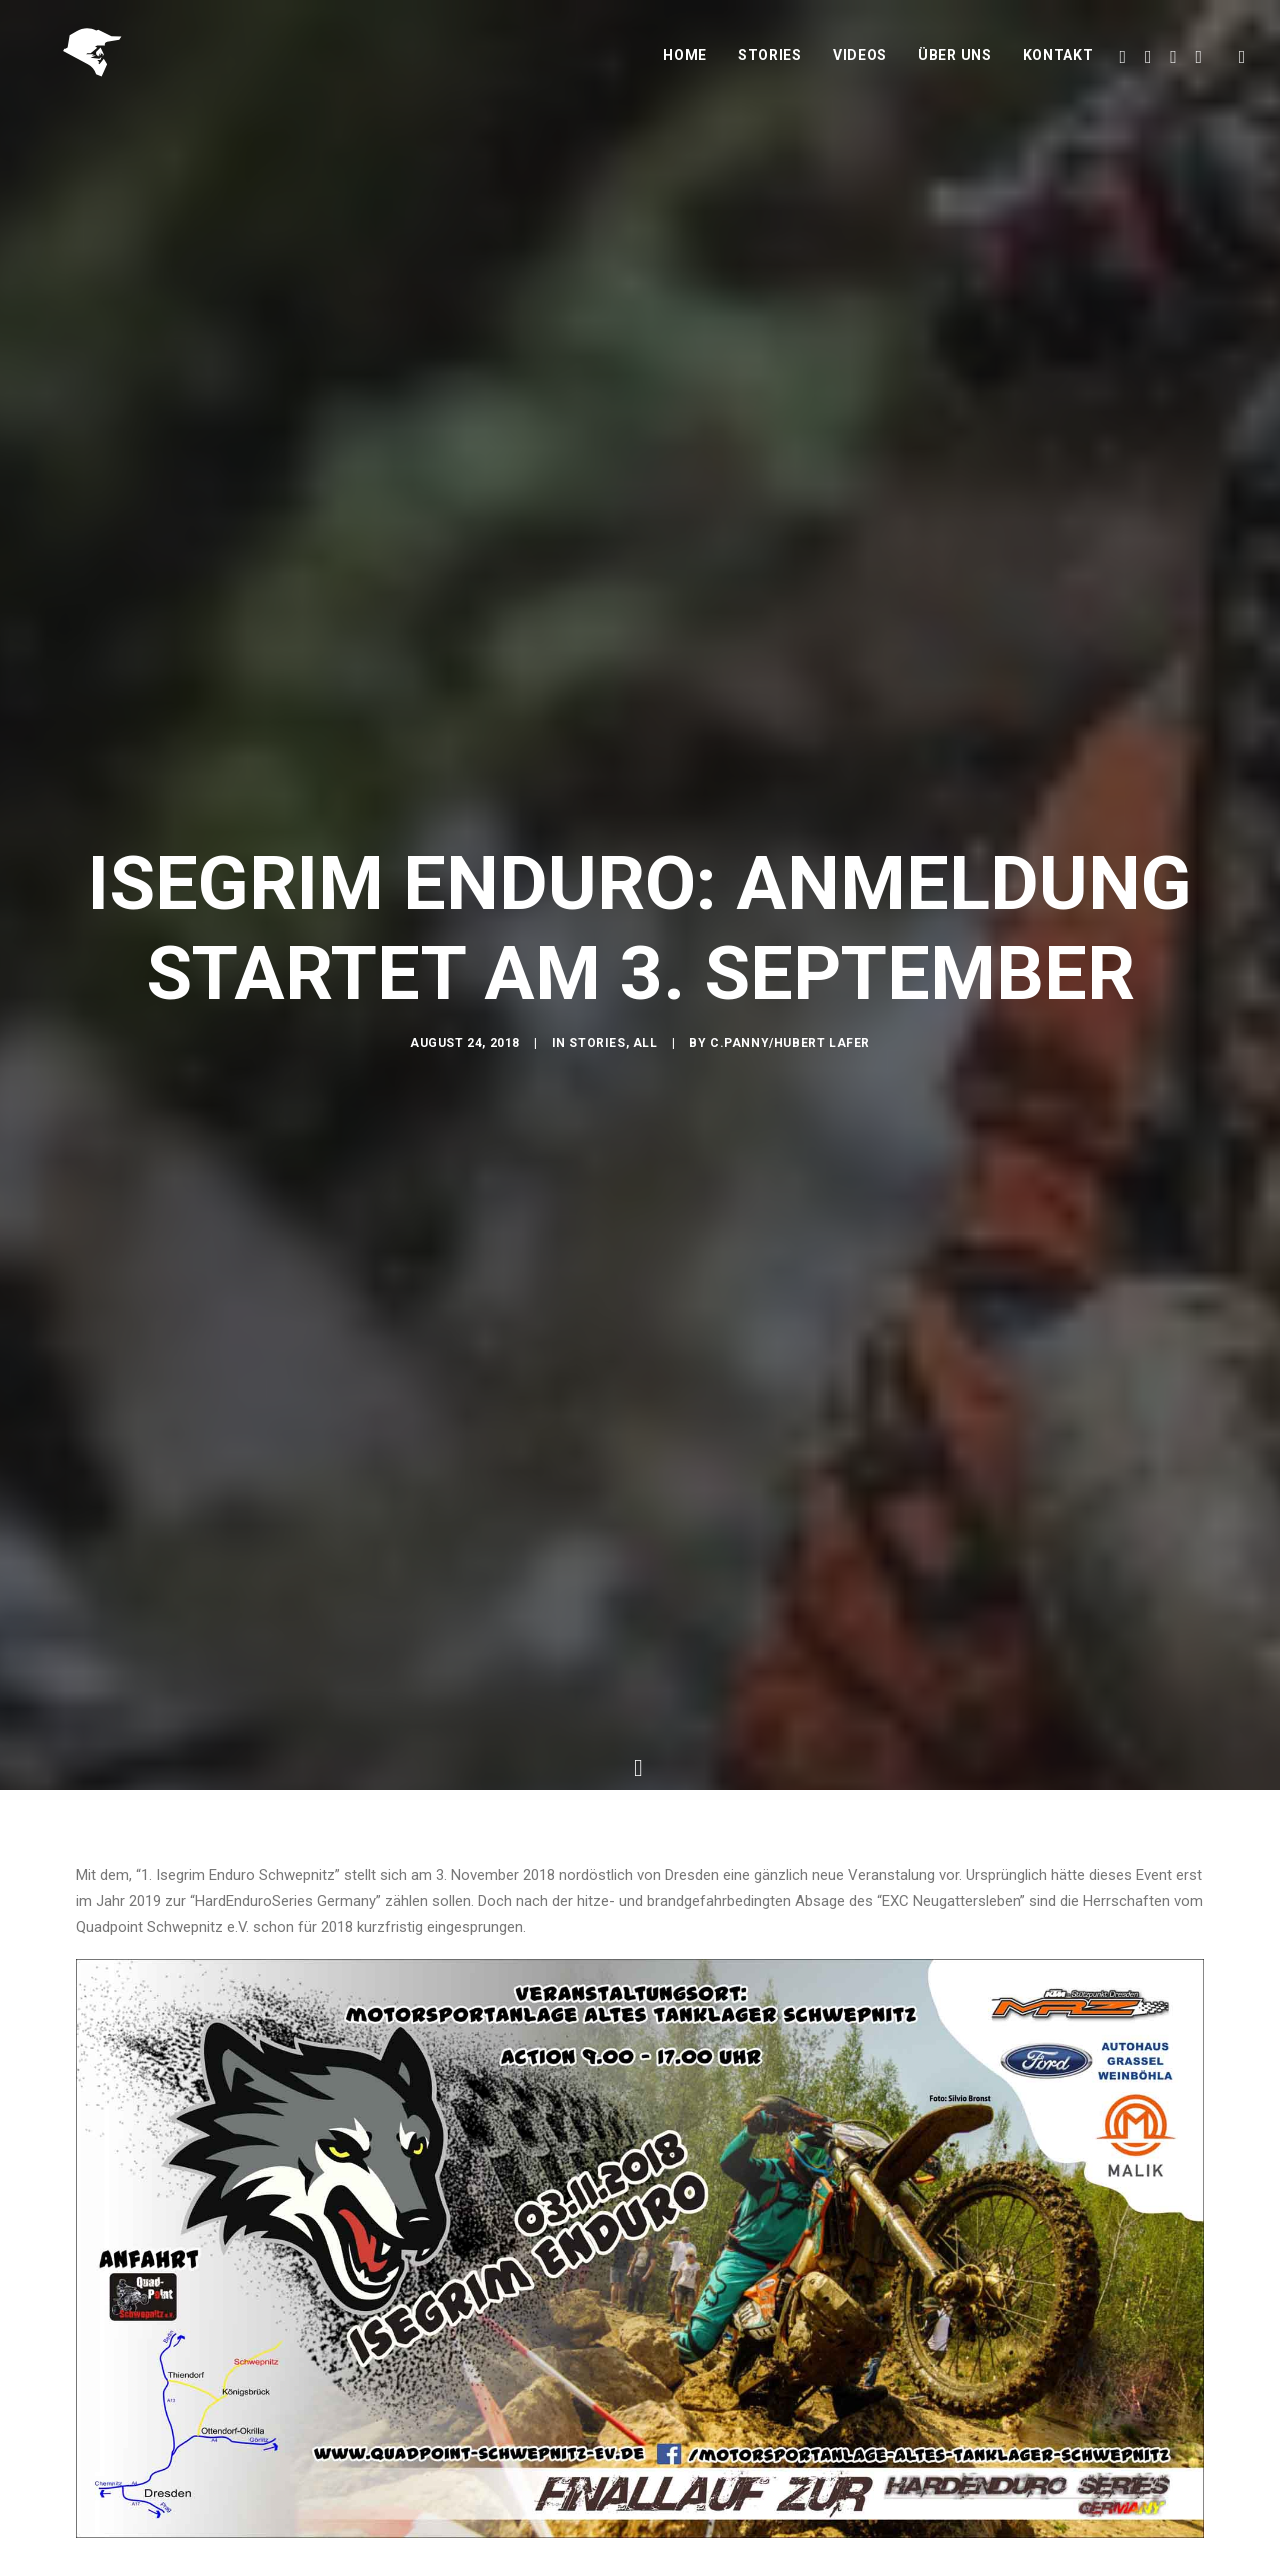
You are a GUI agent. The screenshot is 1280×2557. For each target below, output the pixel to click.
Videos (860, 67)
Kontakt (1058, 67)
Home (685, 67)
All (645, 1048)
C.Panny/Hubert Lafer (790, 1048)
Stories (770, 67)
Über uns (955, 67)
